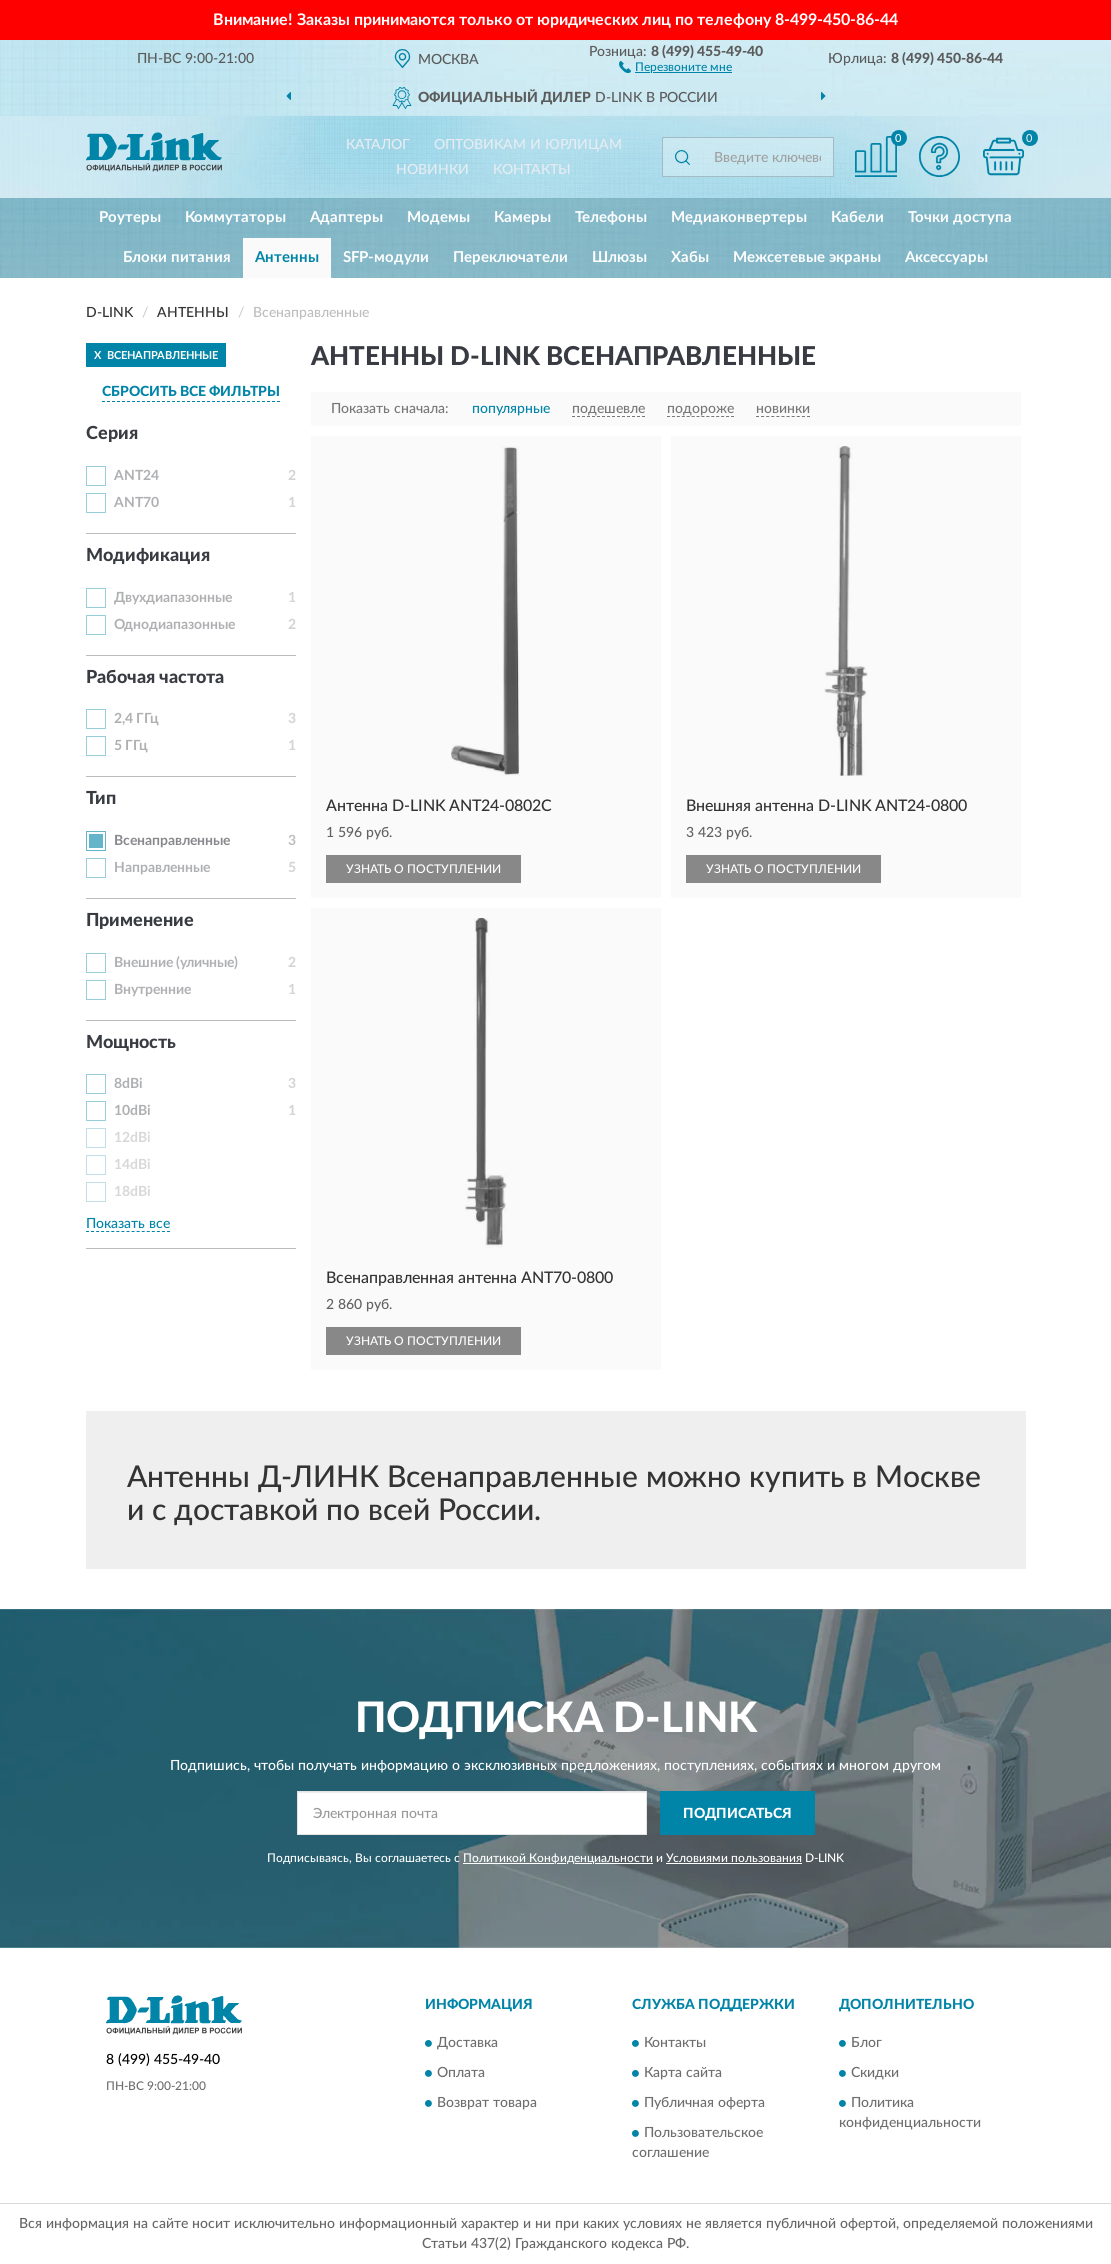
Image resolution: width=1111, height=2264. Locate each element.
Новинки (432, 170)
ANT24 (136, 476)
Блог (866, 2043)
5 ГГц (131, 746)
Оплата (461, 2073)
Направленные (162, 868)
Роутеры (130, 217)
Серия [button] (112, 434)
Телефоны (611, 217)
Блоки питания (177, 257)
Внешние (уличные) (176, 963)
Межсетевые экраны (807, 257)
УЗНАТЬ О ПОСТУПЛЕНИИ (423, 869)
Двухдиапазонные (173, 598)
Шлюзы (619, 257)
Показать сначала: (390, 409)
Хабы (690, 257)
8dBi (128, 1084)
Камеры (522, 217)
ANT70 (136, 503)
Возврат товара (487, 2103)
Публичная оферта (704, 2103)
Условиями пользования (734, 1858)
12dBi (132, 1138)
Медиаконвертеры (739, 217)
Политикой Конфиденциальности (558, 1858)
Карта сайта (683, 2073)
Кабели (857, 217)
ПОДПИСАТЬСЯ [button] (737, 1814)
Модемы (438, 217)
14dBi (132, 1165)
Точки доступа (960, 217)
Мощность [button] (131, 1043)
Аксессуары (946, 257)
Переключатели (510, 257)
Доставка (467, 2043)
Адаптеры (346, 217)
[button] (675, 66)
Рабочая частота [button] (155, 678)
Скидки (875, 2073)
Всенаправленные (172, 841)
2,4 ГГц (136, 719)
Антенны (287, 257)
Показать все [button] (128, 1224)
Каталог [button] (378, 145)
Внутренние (152, 990)
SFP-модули (386, 257)
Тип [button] (101, 799)
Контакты (532, 170)
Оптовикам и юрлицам (528, 145)
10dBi (132, 1111)
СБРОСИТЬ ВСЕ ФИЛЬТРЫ (191, 392)
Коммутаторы (235, 217)
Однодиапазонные (174, 625)
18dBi (132, 1192)
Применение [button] (140, 921)
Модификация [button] (148, 556)
